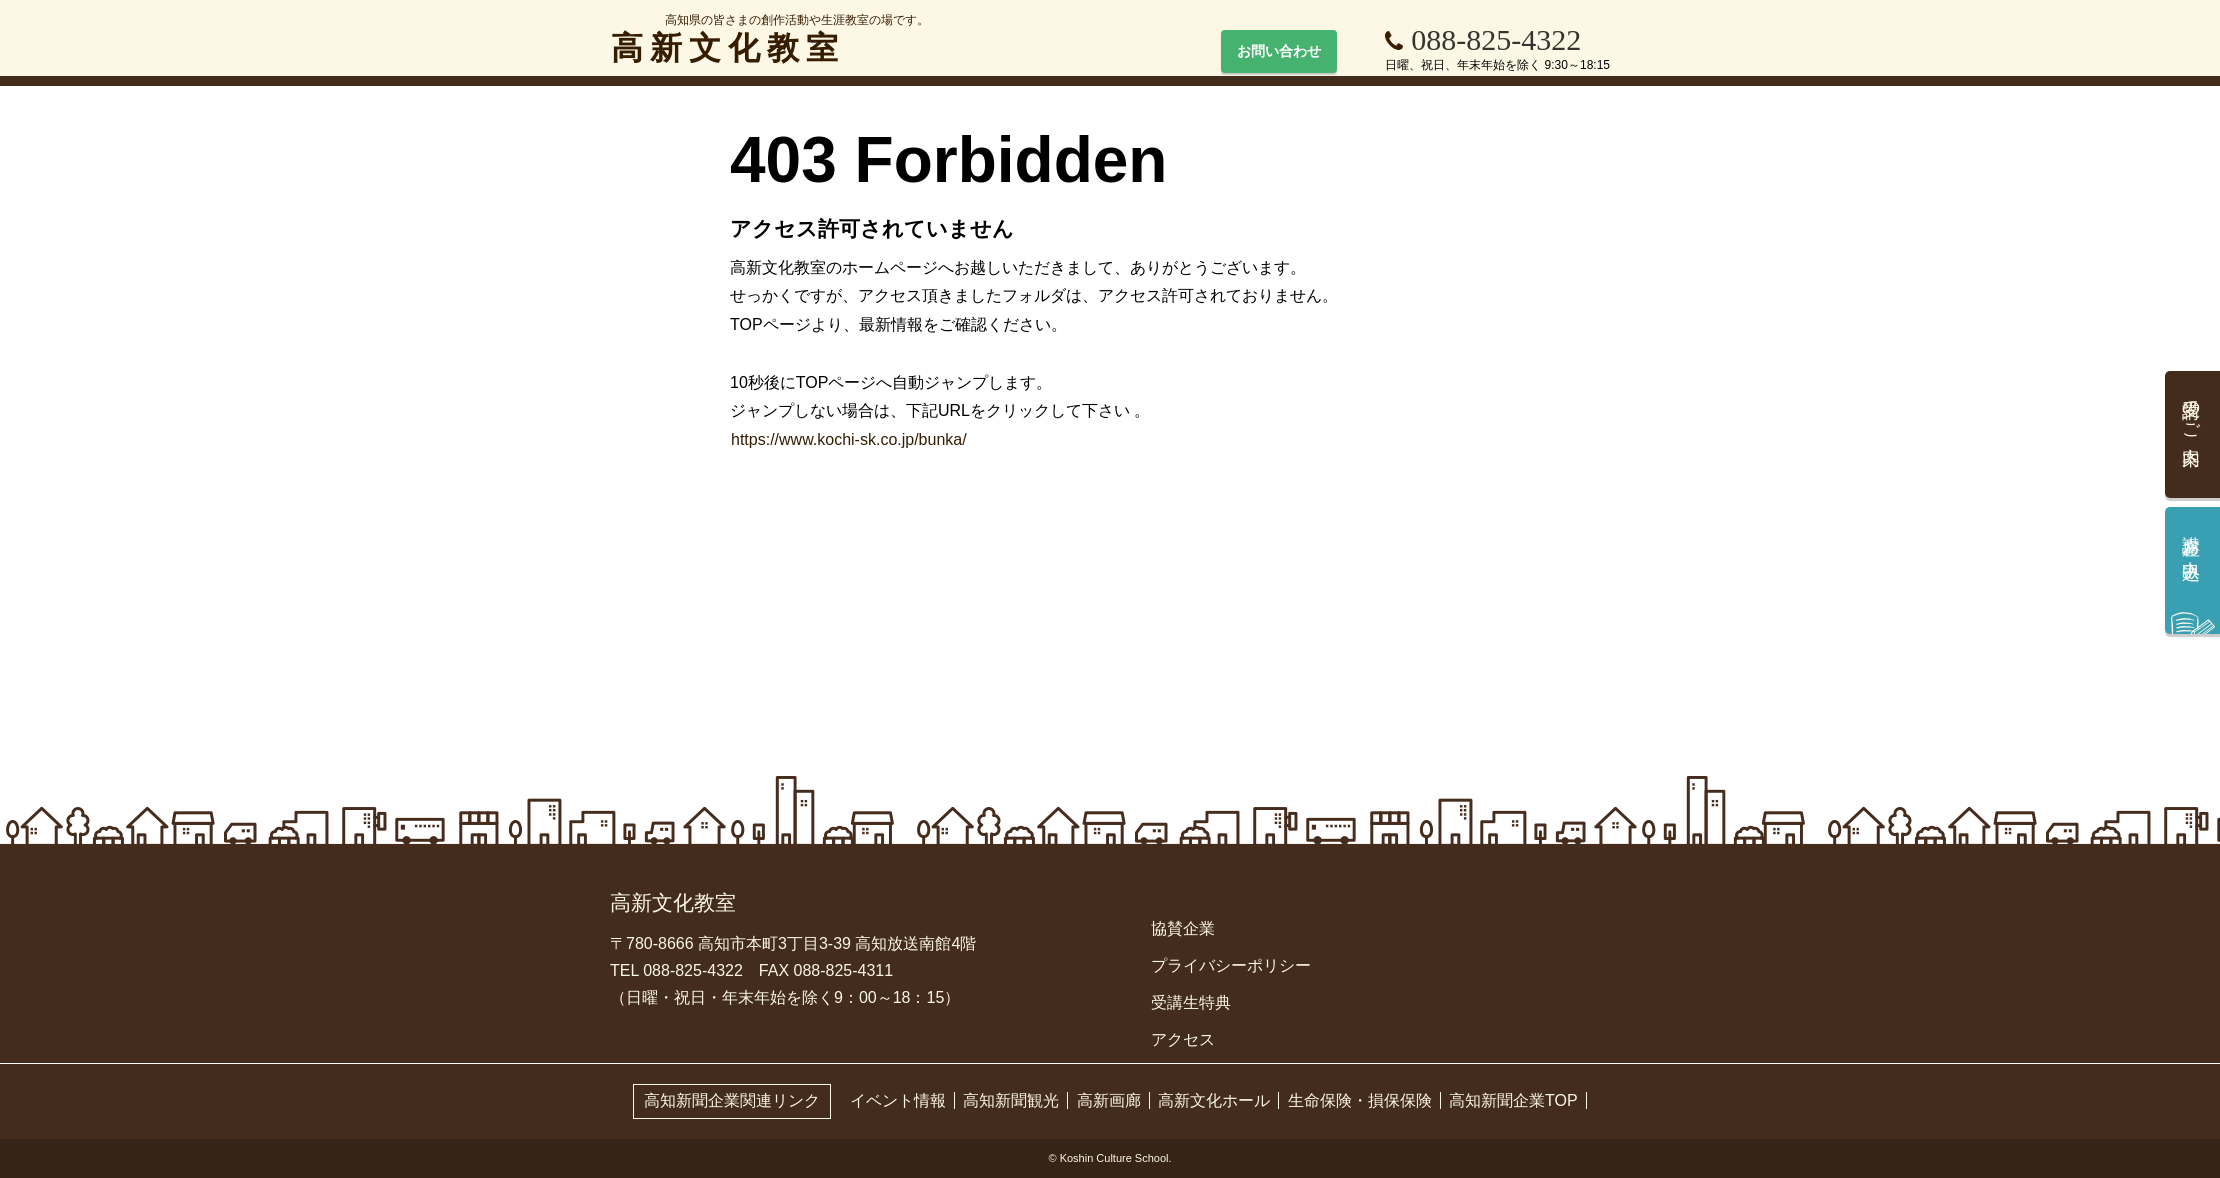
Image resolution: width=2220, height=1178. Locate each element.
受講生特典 (1191, 1002)
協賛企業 (1183, 928)
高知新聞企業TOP (1513, 1100)
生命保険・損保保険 (1360, 1100)
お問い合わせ (1279, 51)
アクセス (1183, 1039)
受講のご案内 (2191, 412)
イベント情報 (898, 1100)
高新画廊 (1109, 1100)
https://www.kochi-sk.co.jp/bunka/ (849, 439)
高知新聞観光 (1011, 1100)
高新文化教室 (770, 40)
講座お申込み (2191, 548)
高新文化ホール (1214, 1100)
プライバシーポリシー (1231, 965)
